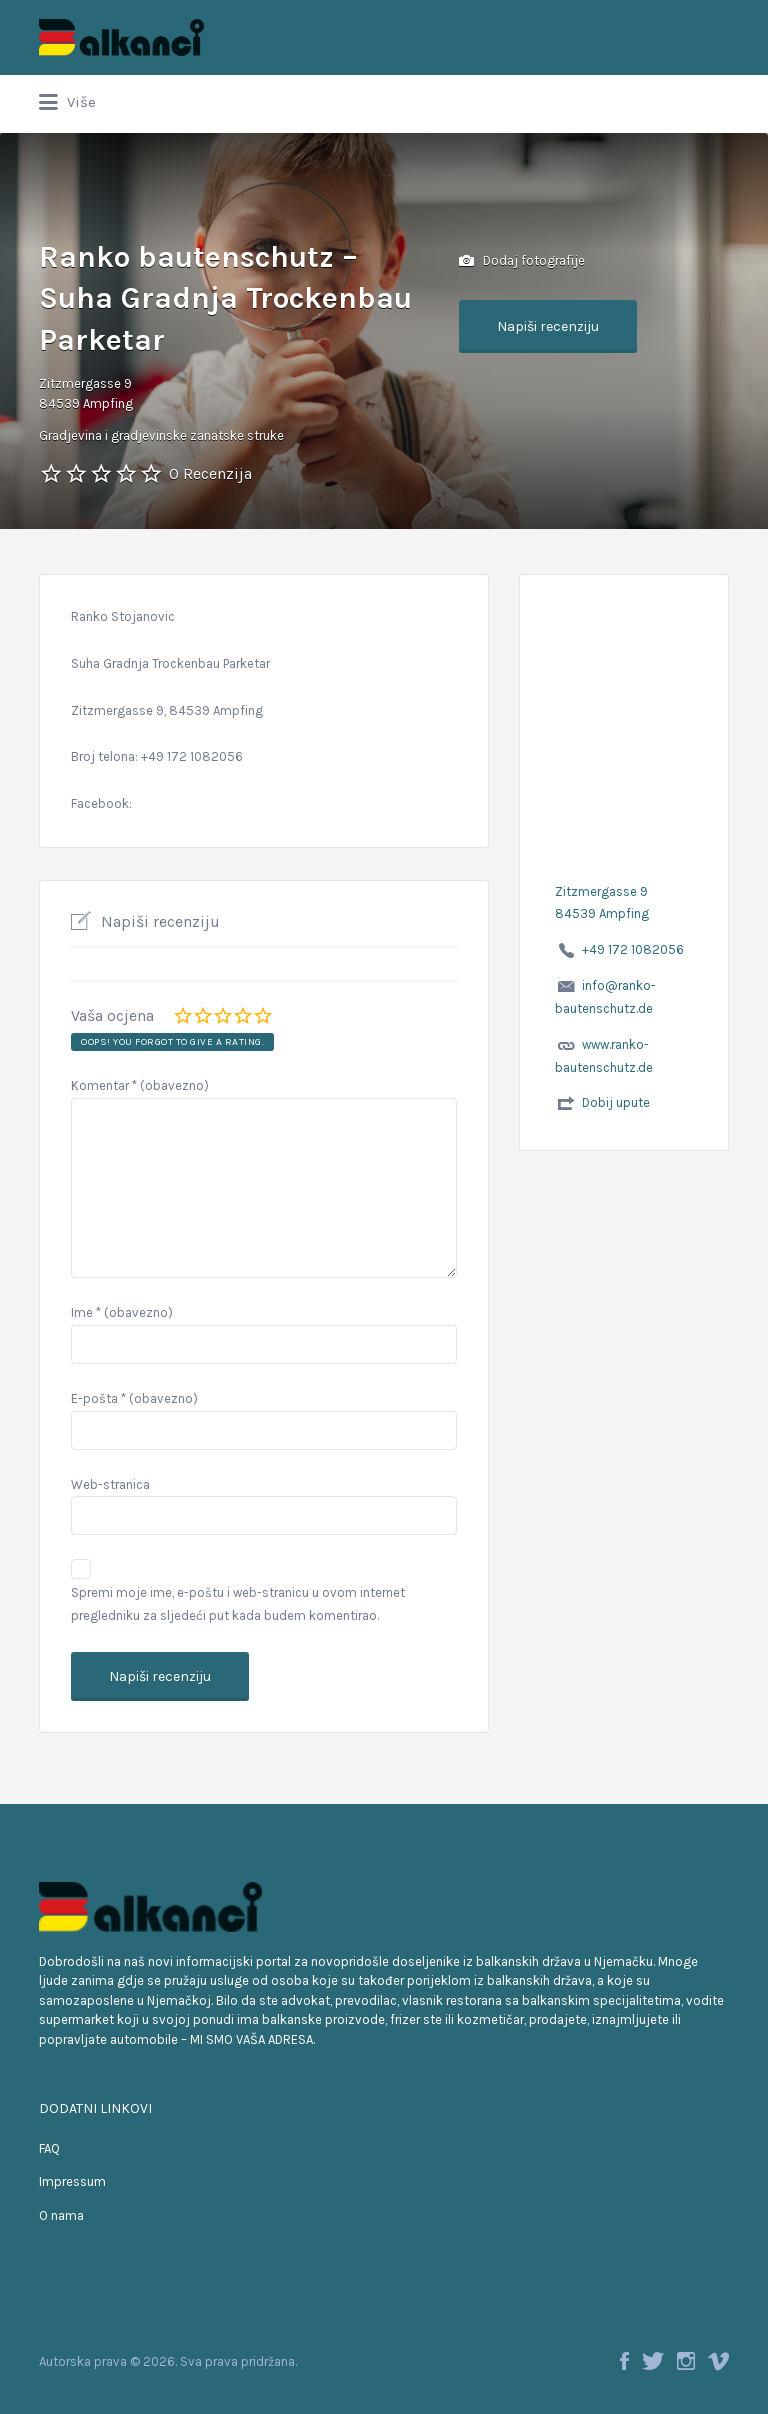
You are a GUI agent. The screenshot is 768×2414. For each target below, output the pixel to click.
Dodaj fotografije (522, 261)
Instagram (686, 2361)
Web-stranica (110, 1484)
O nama (61, 2215)
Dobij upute (616, 1102)
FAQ (49, 2148)
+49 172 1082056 (633, 949)
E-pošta (134, 1398)
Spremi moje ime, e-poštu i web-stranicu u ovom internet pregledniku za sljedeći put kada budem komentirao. (238, 1604)
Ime (122, 1312)
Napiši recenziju (548, 326)
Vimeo (718, 2361)
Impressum (72, 2181)
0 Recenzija (210, 473)
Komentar (140, 1085)
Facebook (624, 2361)
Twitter (653, 2361)
